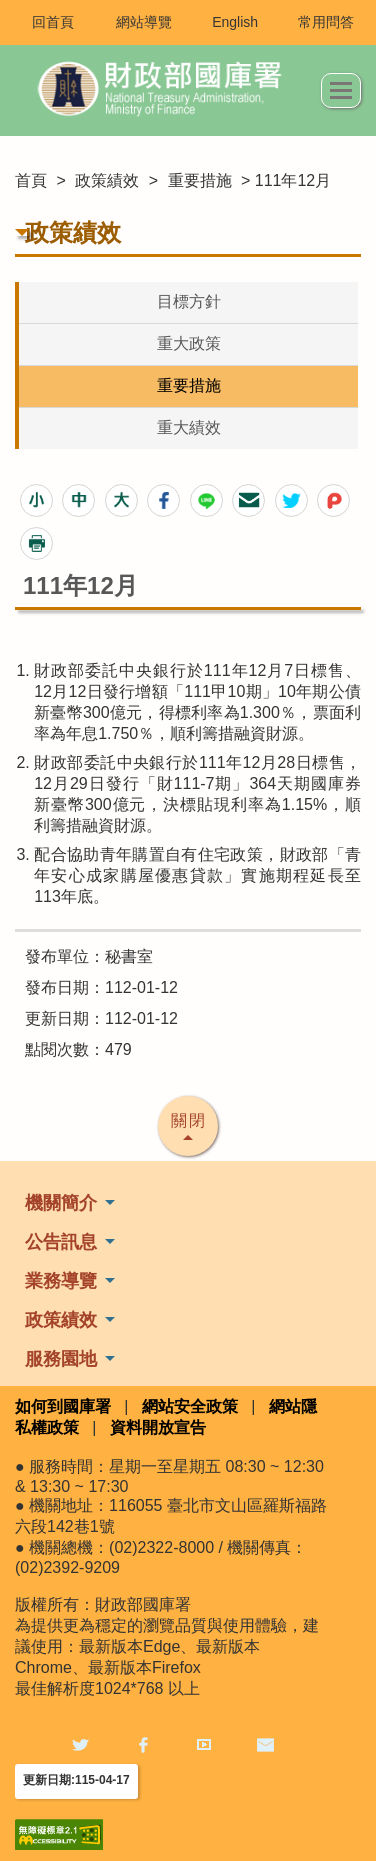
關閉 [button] (189, 1120)
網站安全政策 (190, 1406)
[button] (36, 500)
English (235, 22)
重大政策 (189, 343)
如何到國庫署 (63, 1406)
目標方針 (189, 301)
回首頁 (53, 22)
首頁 (31, 180)
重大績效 (189, 427)
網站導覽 (144, 22)
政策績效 (107, 180)
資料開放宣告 (158, 1427)
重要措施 (200, 180)
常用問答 (326, 22)
